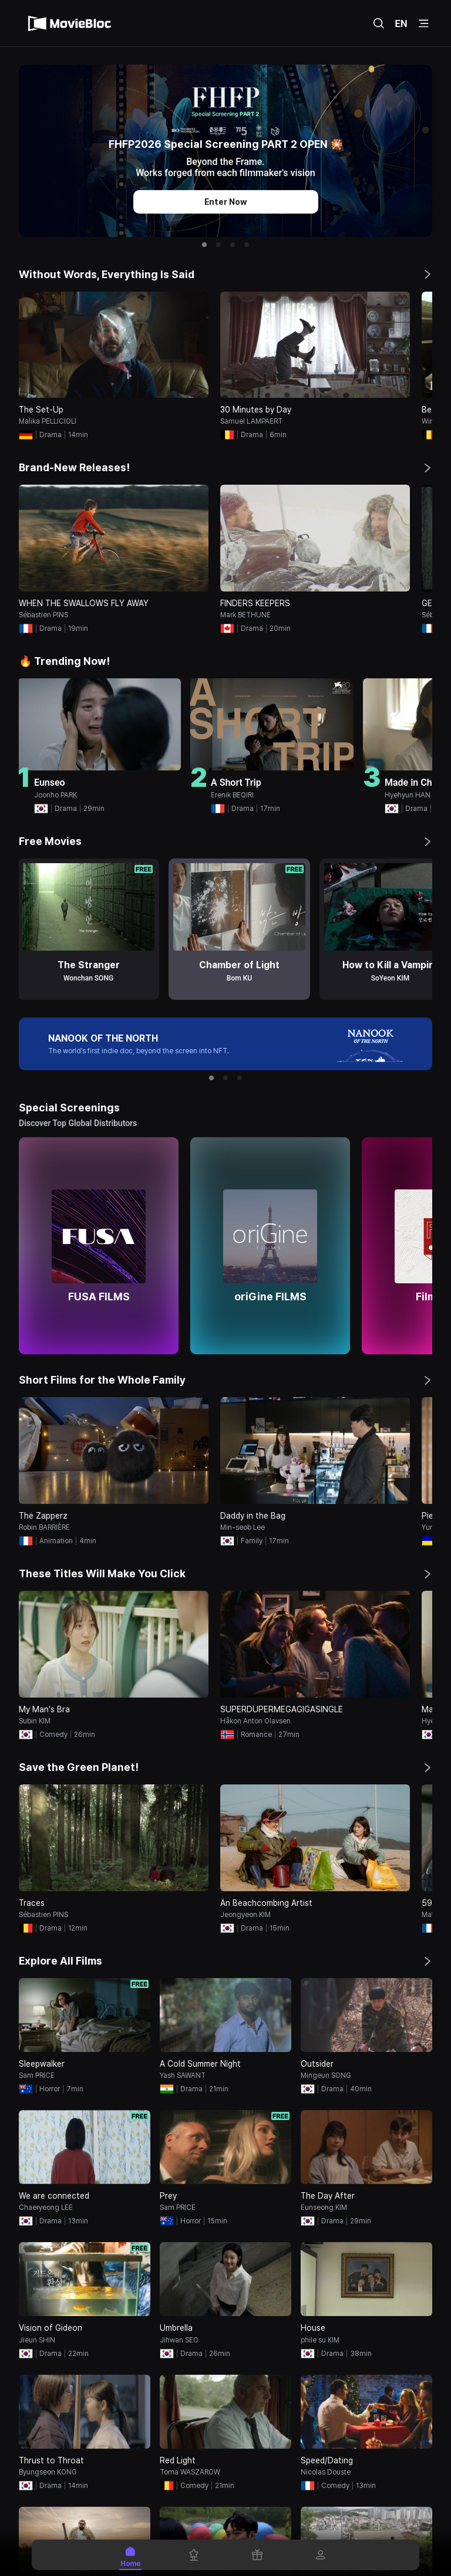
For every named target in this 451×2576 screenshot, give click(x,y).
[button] (204, 244)
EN (401, 23)
